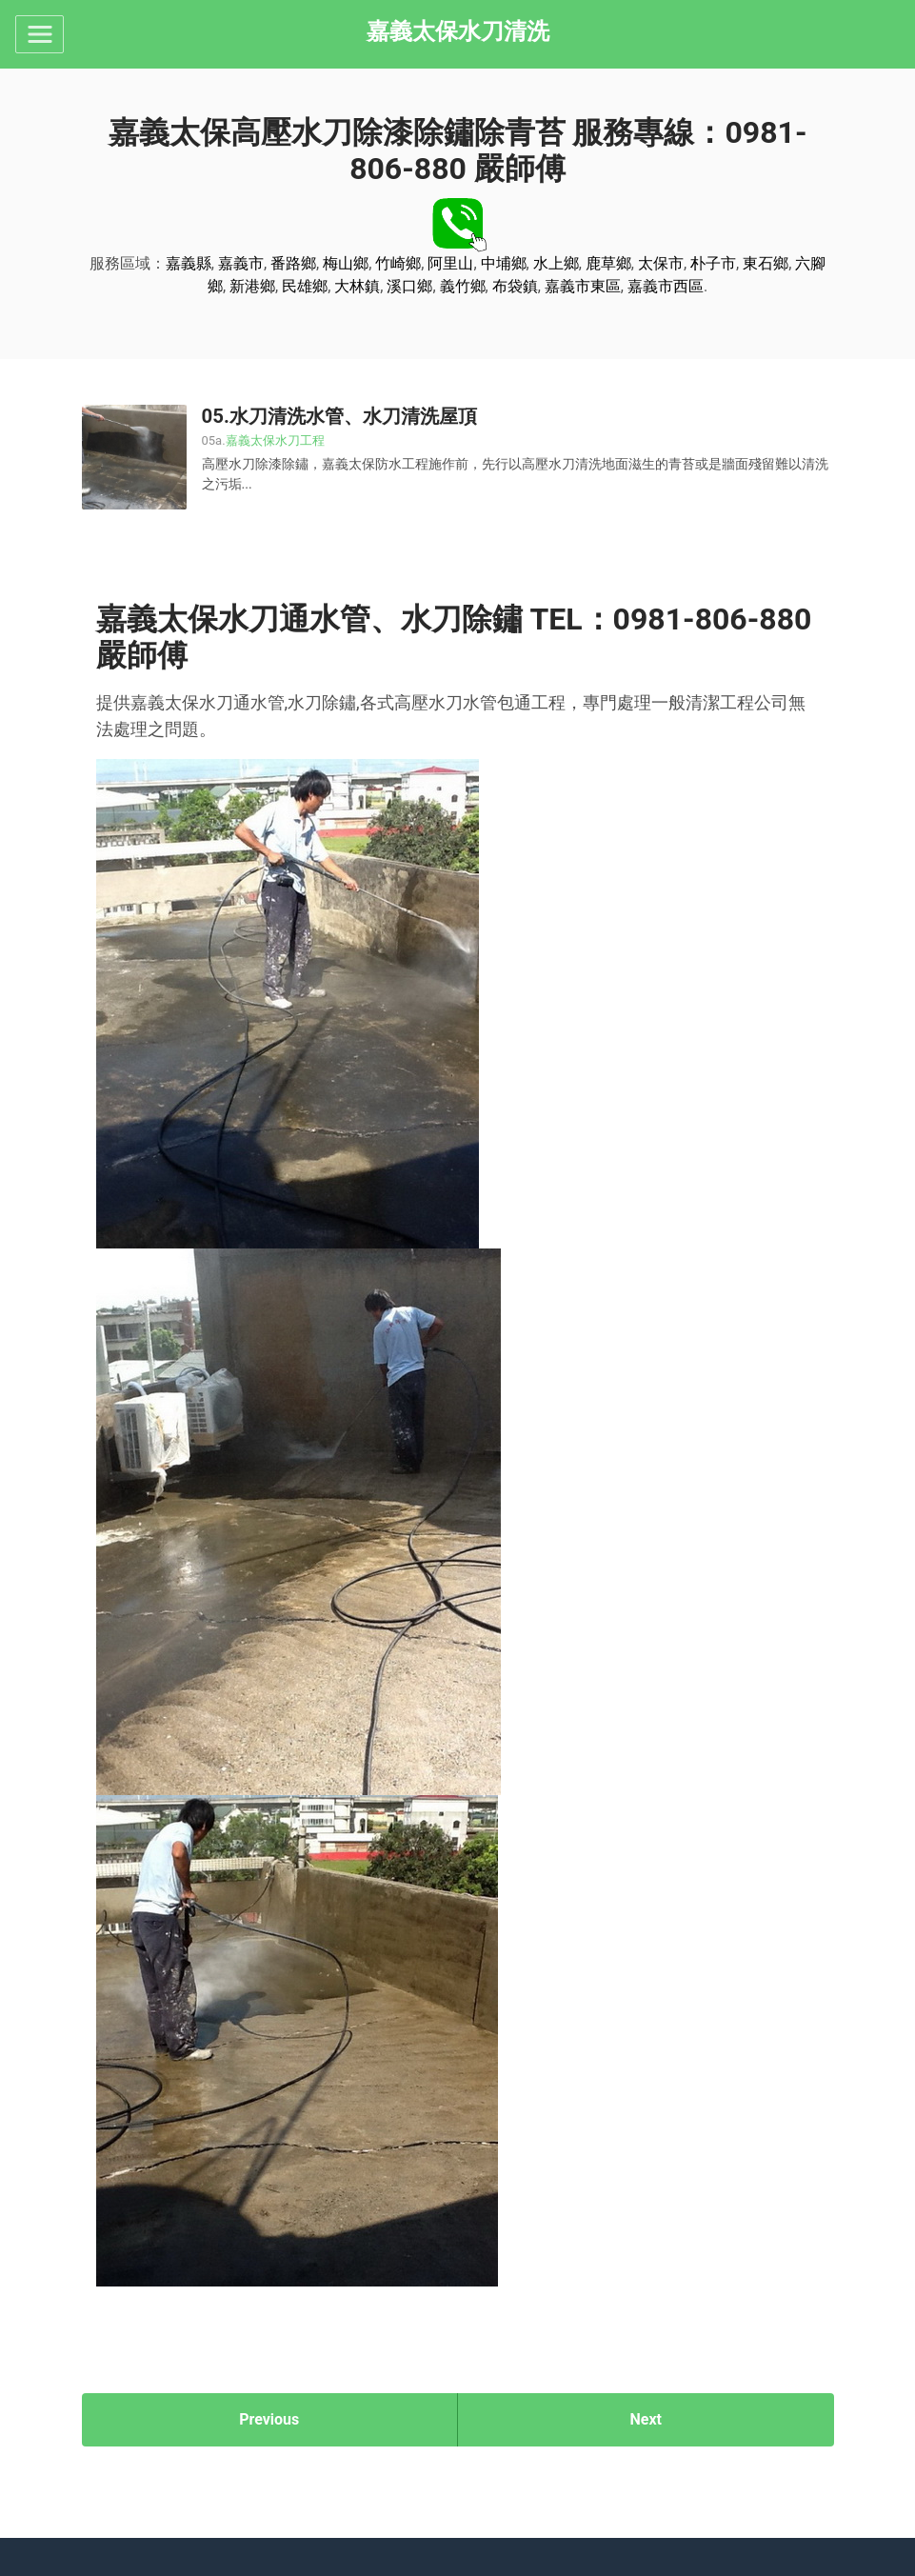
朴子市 (713, 263)
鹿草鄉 (608, 263)
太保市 (661, 263)
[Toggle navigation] (39, 34)
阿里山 (450, 263)
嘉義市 (241, 263)
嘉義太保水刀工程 (275, 440)
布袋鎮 (515, 286)
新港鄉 (252, 286)
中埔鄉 (504, 263)
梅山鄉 (345, 263)
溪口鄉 (409, 286)
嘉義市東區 (583, 286)
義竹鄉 (463, 286)
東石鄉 (765, 263)
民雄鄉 (305, 286)
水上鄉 (556, 263)
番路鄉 (293, 263)
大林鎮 (357, 286)
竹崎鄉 (398, 263)
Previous (269, 2419)
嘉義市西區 (665, 286)
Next (646, 2419)
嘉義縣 (188, 263)
